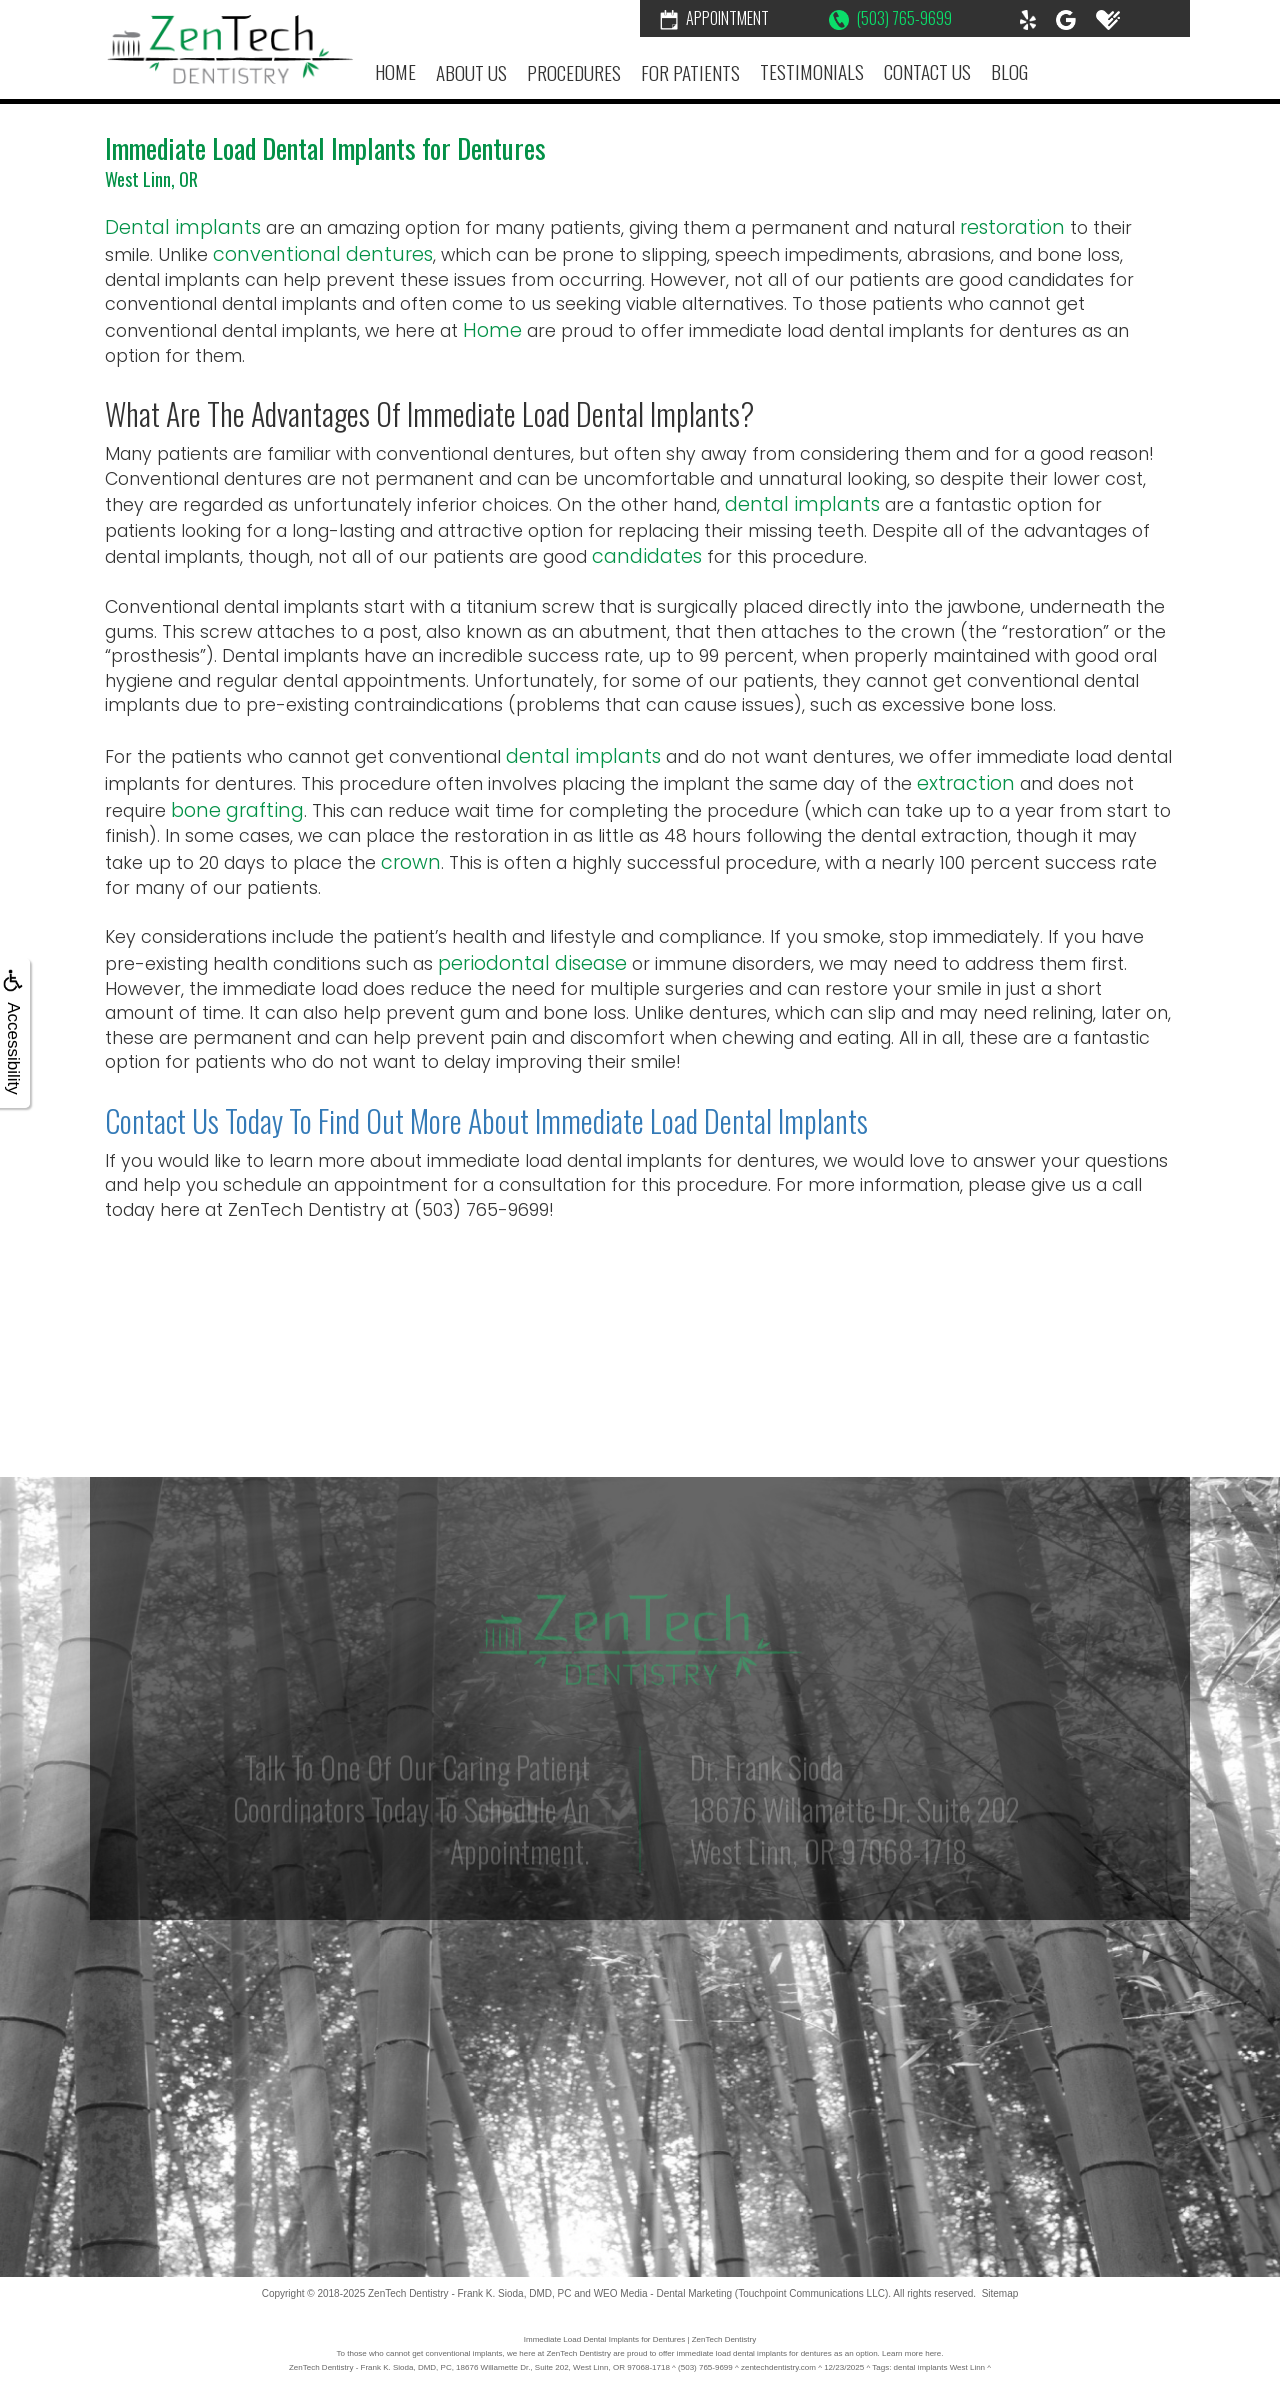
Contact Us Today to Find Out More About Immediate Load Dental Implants (486, 1120)
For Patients (690, 72)
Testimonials (812, 71)
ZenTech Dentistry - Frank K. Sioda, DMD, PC (469, 2293)
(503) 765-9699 (890, 18)
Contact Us (927, 71)
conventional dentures (323, 254)
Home (395, 71)
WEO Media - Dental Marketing (663, 2293)
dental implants (802, 504)
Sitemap (1000, 2293)
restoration (1012, 227)
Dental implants (183, 227)
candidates (647, 556)
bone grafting (237, 810)
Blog (1009, 71)
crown (411, 862)
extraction (966, 783)
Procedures (574, 72)
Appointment (714, 18)
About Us (471, 72)
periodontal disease (532, 963)
